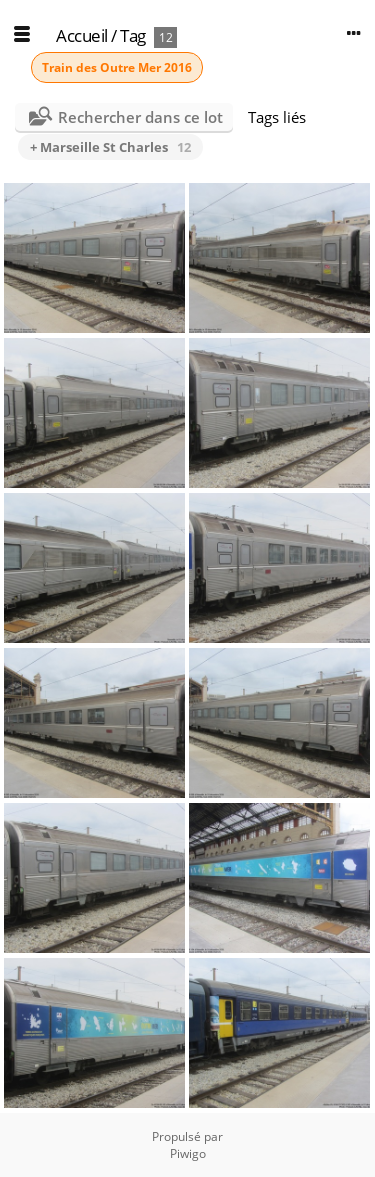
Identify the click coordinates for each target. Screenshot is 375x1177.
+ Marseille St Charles (110, 147)
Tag (133, 35)
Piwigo (188, 1153)
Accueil (82, 35)
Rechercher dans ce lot (140, 117)
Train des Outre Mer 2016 (117, 67)
